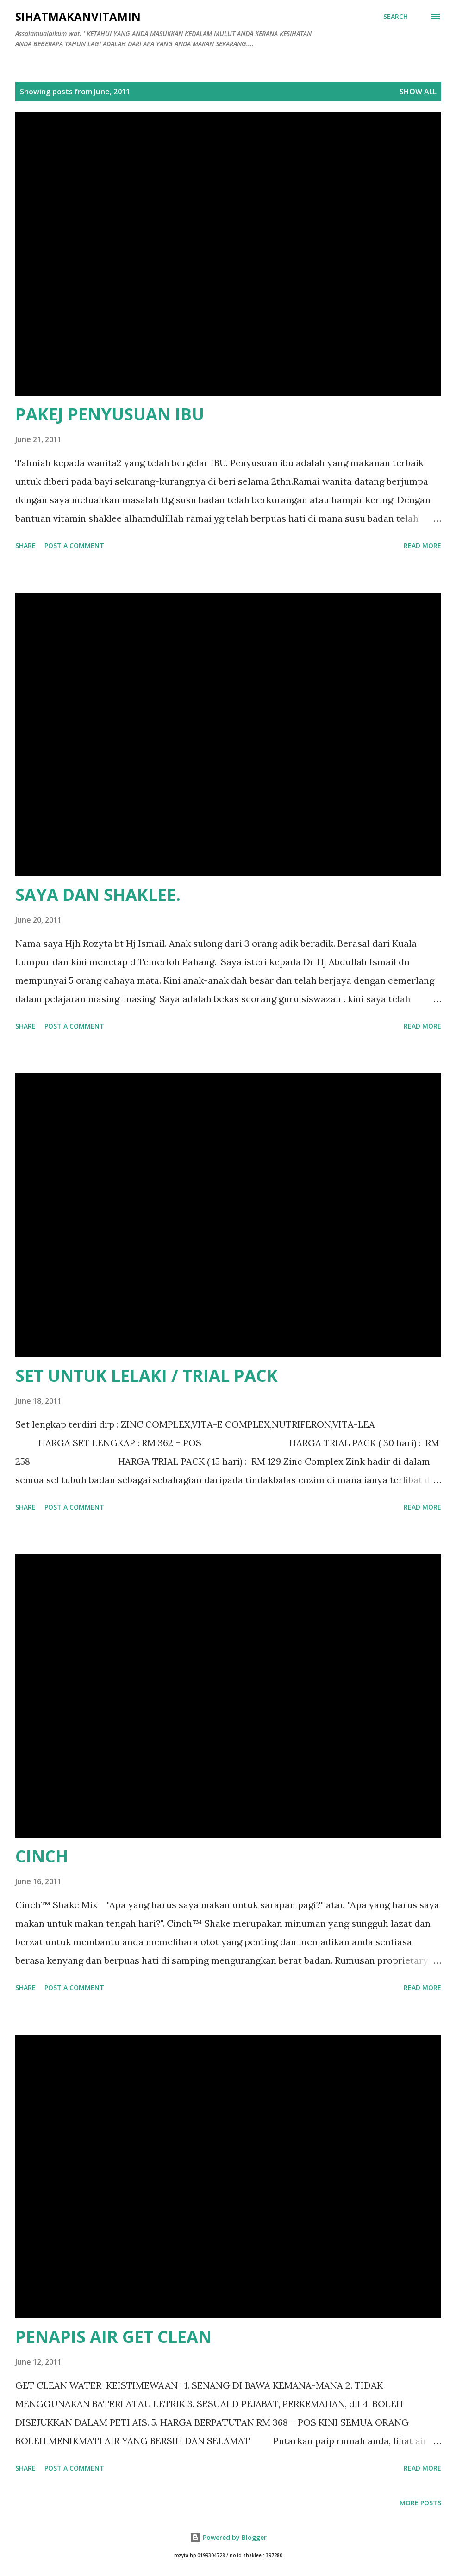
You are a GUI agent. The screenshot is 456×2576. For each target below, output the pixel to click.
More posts (420, 2502)
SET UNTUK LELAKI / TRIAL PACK (146, 1375)
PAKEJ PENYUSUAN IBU (109, 414)
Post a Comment (74, 545)
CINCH (41, 1856)
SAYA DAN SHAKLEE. (98, 894)
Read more (422, 545)
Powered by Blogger (228, 2537)
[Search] (395, 16)
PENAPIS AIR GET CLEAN (113, 2336)
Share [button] (25, 545)
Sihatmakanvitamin (78, 16)
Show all (418, 91)
